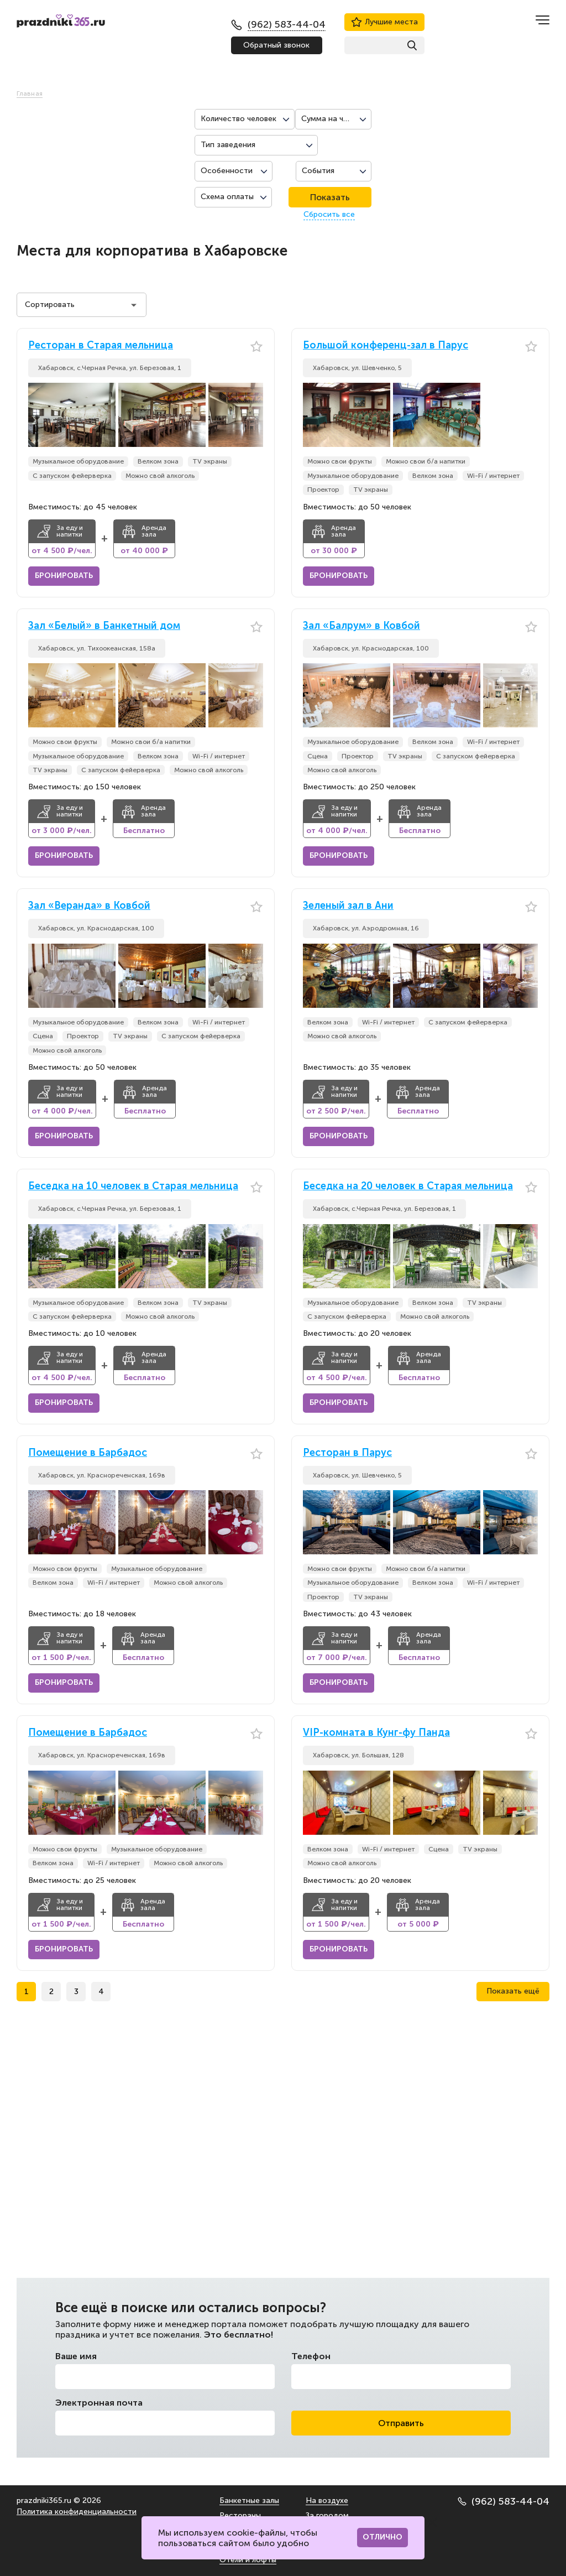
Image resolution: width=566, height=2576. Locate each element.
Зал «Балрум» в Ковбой (361, 626)
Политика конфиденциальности (77, 2511)
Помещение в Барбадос (87, 1453)
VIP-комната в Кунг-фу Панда (376, 1733)
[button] (255, 415)
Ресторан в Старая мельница (100, 345)
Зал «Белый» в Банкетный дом (104, 626)
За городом (327, 2515)
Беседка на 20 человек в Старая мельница (408, 1186)
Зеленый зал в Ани (348, 906)
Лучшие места (384, 22)
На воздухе (327, 2500)
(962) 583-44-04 (503, 2501)
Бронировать (64, 575)
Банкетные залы (249, 2500)
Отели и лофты (247, 2559)
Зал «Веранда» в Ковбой (89, 906)
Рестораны (240, 2515)
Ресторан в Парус (347, 1453)
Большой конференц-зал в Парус (385, 345)
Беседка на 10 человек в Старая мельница (133, 1186)
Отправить (401, 2423)
